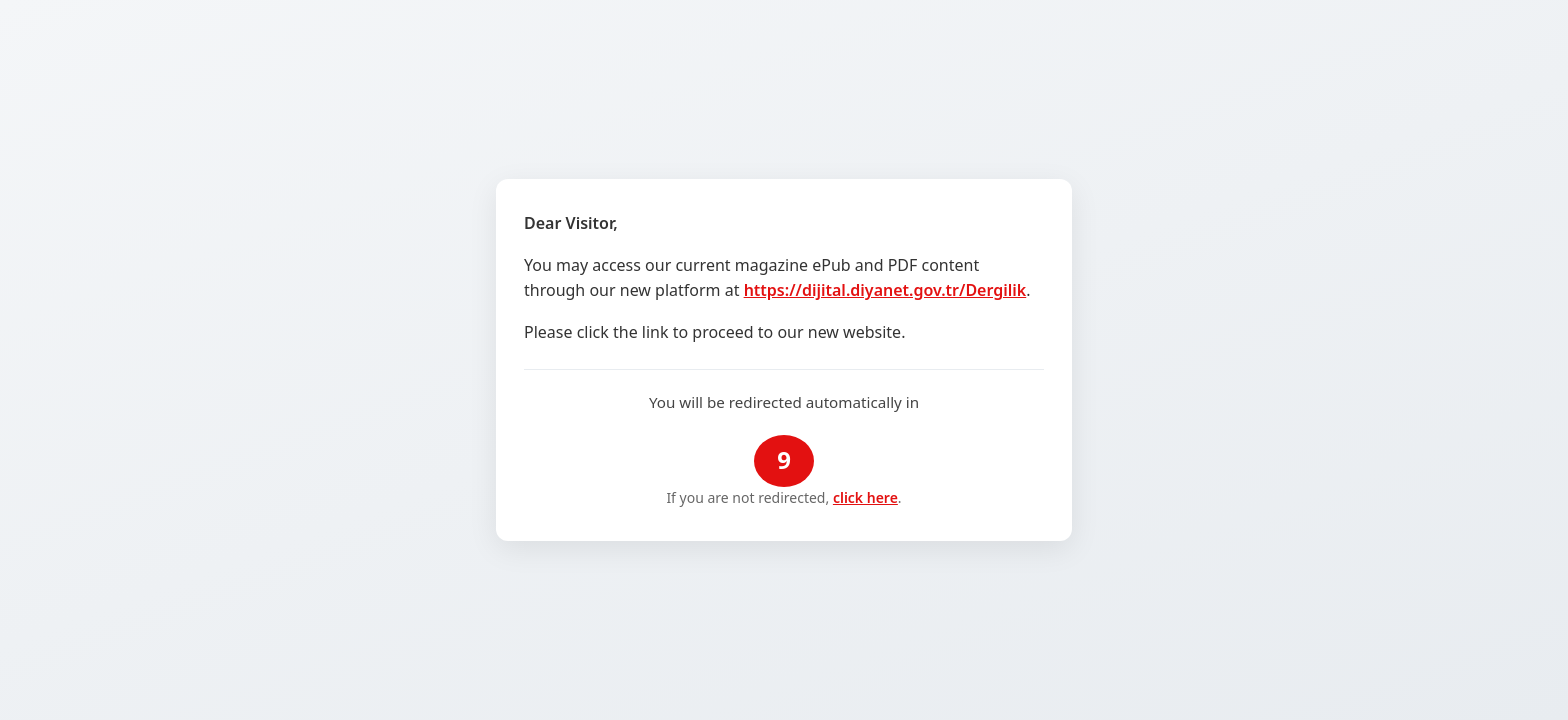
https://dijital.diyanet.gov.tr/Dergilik (885, 290)
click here (865, 497)
